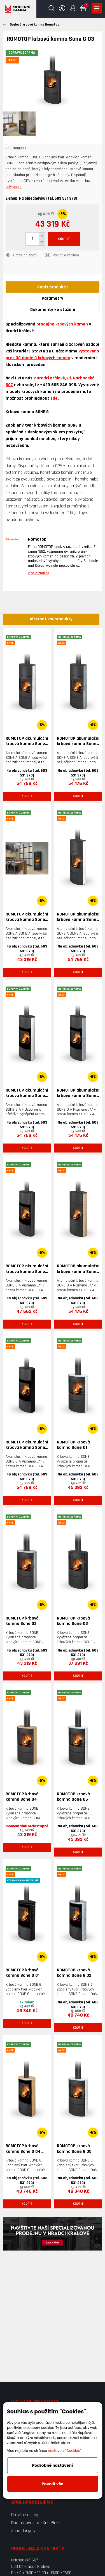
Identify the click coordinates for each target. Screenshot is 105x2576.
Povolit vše (52, 2484)
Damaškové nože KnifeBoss (35, 2523)
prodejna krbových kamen (62, 324)
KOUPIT (64, 239)
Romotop (37, 539)
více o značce (38, 573)
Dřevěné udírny (24, 2515)
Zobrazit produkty (96, 8)
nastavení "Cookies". (64, 2450)
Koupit (27, 796)
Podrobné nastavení (52, 2465)
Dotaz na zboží (25, 255)
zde (54, 398)
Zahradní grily (23, 2531)
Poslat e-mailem (66, 255)
